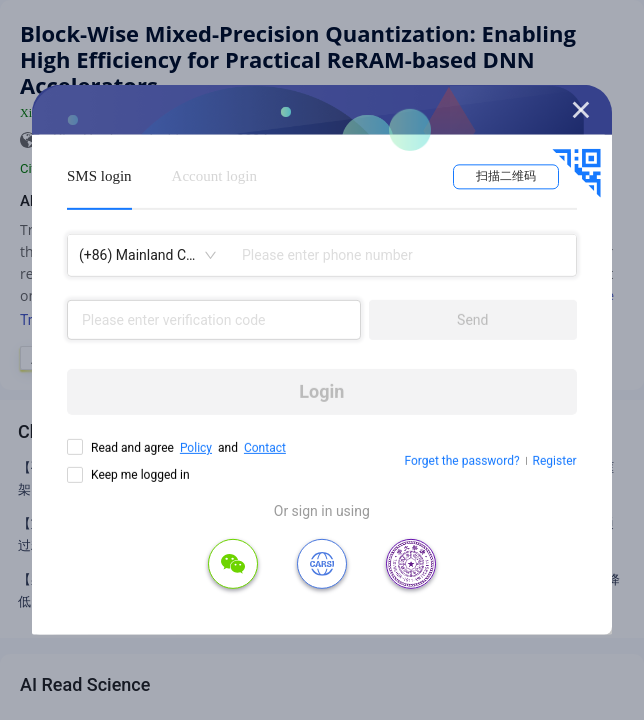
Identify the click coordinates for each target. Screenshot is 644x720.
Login (321, 391)
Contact (265, 448)
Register (555, 461)
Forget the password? (462, 461)
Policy (196, 448)
